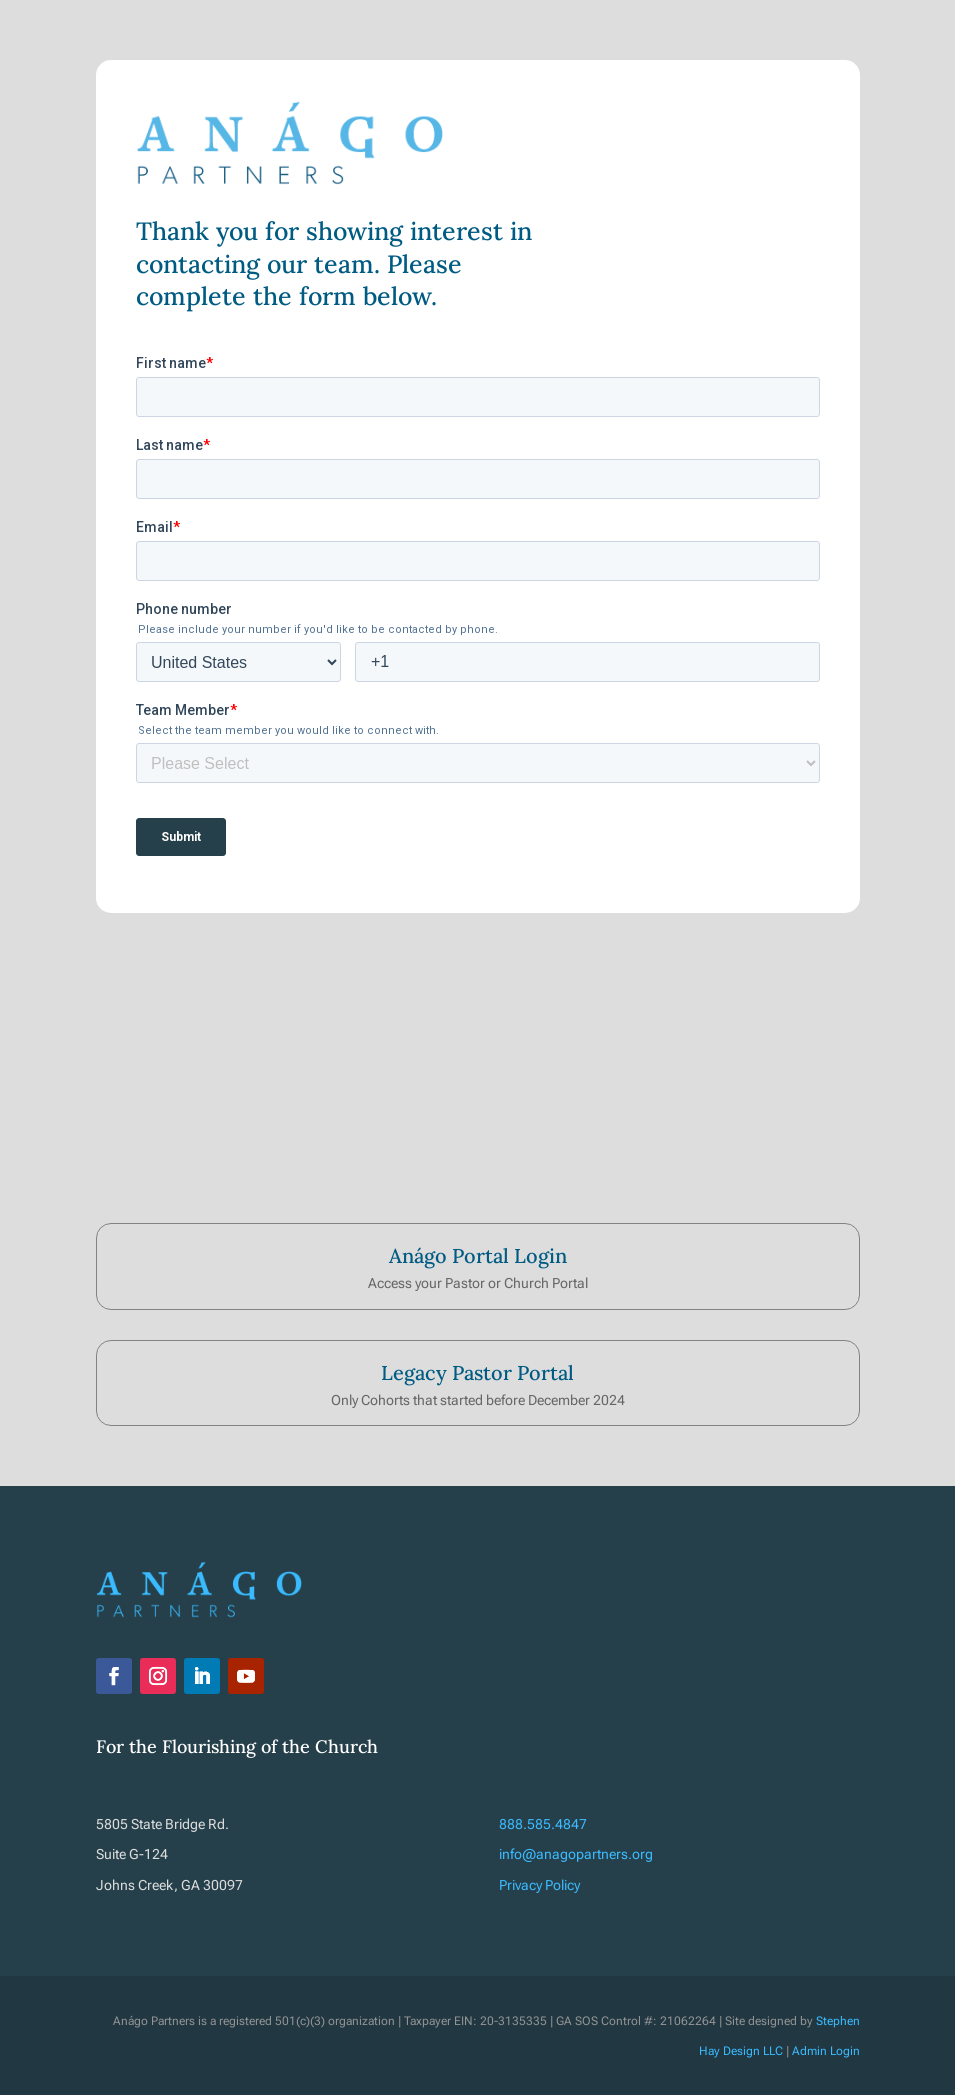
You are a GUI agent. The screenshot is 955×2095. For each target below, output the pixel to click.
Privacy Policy (539, 1885)
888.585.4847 (543, 1824)
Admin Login (826, 2051)
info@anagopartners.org (576, 1854)
